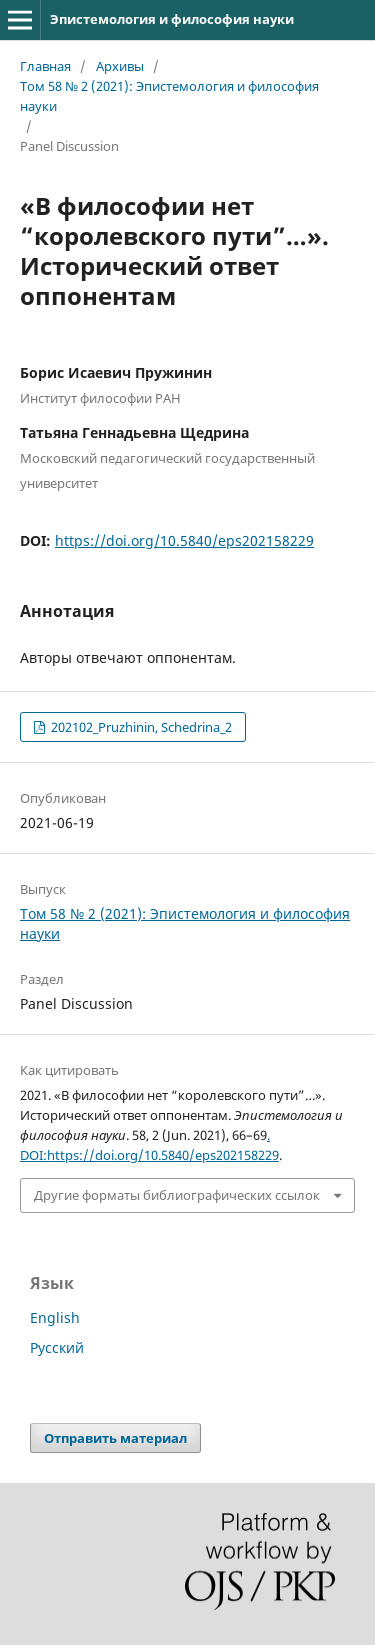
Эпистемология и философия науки (172, 19)
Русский (57, 1347)
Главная (45, 66)
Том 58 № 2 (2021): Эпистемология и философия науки (169, 96)
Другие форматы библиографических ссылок (177, 1195)
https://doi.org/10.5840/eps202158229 (184, 540)
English (55, 1317)
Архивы (120, 66)
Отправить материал (115, 1438)
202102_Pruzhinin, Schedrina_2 (140, 727)
